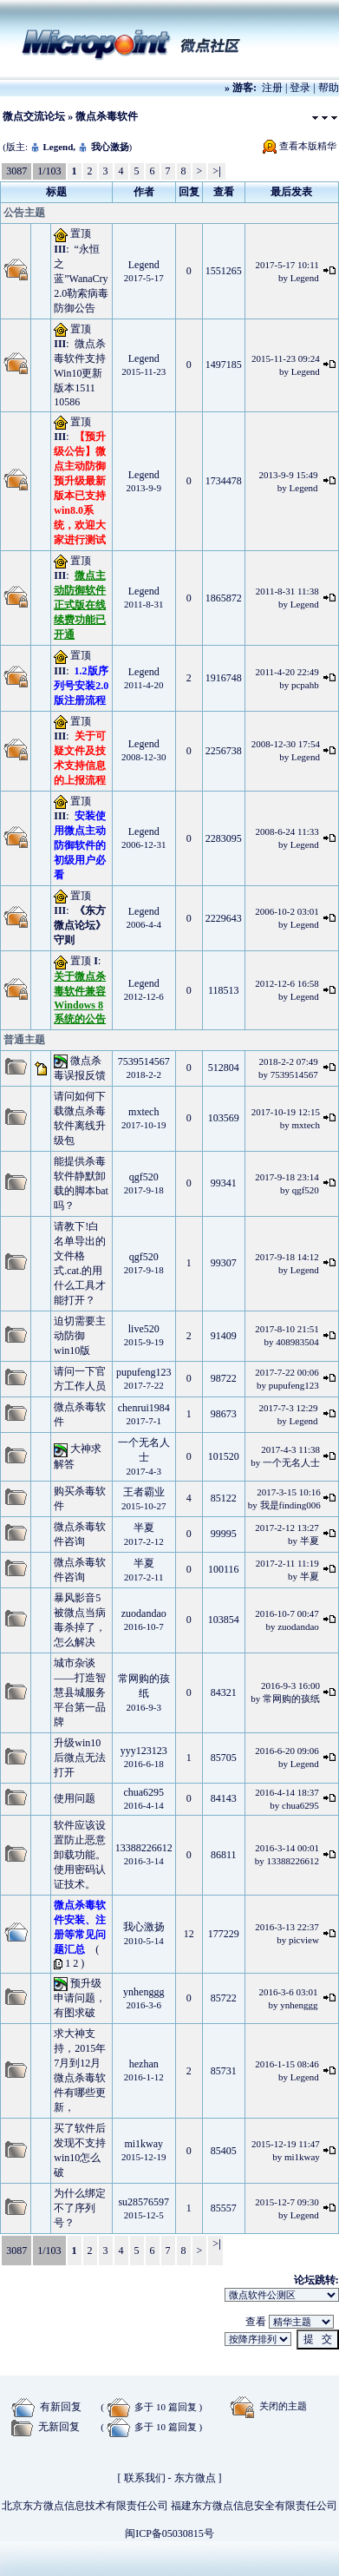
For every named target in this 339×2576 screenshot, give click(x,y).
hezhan (144, 2064)
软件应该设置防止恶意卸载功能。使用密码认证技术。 (80, 1854)
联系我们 (145, 2478)
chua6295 (143, 1792)
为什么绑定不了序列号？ (80, 2208)
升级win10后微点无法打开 (80, 1757)
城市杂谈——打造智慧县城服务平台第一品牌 (80, 1692)
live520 (144, 1329)
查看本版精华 (307, 146)
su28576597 (143, 2202)
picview (304, 1940)
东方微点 (195, 2478)
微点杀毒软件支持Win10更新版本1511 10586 (80, 373)
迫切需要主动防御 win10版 (80, 1336)
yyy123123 (144, 1751)
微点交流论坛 (34, 116)
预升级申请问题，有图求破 (80, 1998)
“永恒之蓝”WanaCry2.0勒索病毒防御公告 (81, 278)
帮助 (328, 88)
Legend (57, 146)
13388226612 (144, 1848)
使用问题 (74, 1798)
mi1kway (143, 2144)
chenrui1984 (144, 1408)
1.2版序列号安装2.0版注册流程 (81, 685)
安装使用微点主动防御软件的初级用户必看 (80, 845)
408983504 (297, 1342)
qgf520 (144, 1177)
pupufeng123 (143, 1372)
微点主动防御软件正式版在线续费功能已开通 (80, 605)
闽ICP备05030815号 (169, 2533)
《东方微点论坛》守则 (80, 925)
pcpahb (305, 685)
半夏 (144, 1527)
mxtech (143, 1112)
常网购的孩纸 (291, 1698)
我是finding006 (290, 1505)
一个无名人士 (291, 1462)
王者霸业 (144, 1492)
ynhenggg (143, 1992)
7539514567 (144, 1061)
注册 (272, 88)
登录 (300, 88)
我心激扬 (110, 146)
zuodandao (143, 1613)
